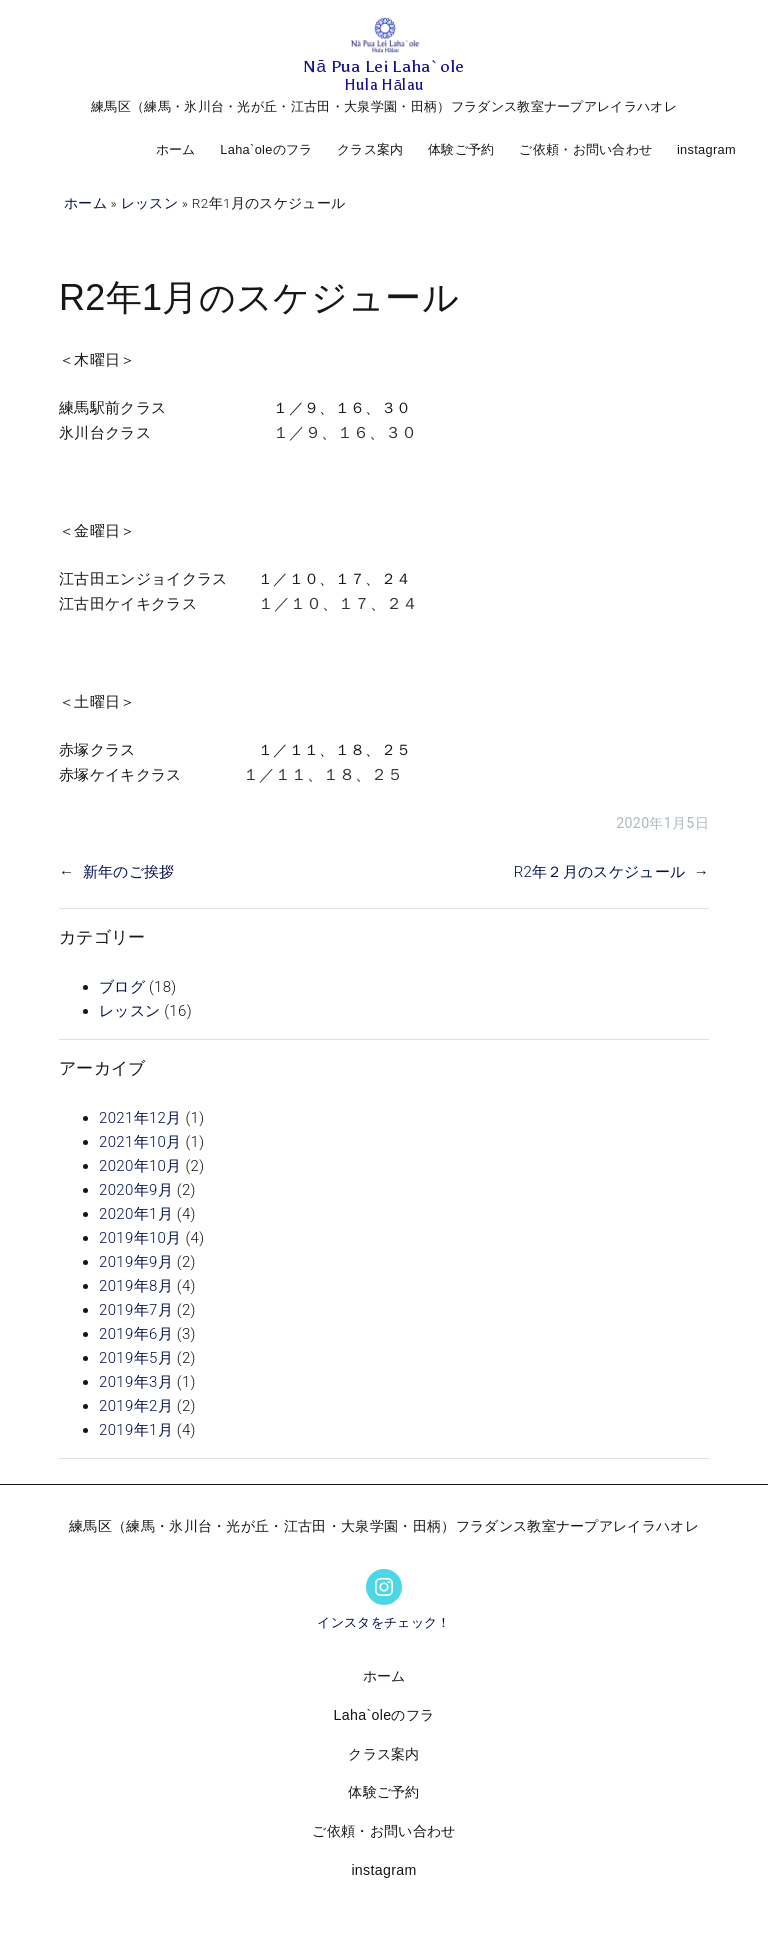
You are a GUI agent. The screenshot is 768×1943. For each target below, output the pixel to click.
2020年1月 (136, 1214)
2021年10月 (140, 1142)
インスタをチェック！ (383, 1622)
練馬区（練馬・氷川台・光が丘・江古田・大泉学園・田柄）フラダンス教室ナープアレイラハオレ (384, 106)
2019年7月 (136, 1310)
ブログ (122, 987)
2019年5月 (136, 1358)
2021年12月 (140, 1118)
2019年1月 (136, 1430)
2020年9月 (136, 1190)
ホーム (176, 149)
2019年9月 (136, 1262)
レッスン (149, 203)
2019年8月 (136, 1286)
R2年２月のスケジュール (600, 872)
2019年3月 (136, 1382)
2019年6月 (136, 1334)
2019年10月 (140, 1238)
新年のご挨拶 (129, 872)
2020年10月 (140, 1166)
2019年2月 (136, 1406)
